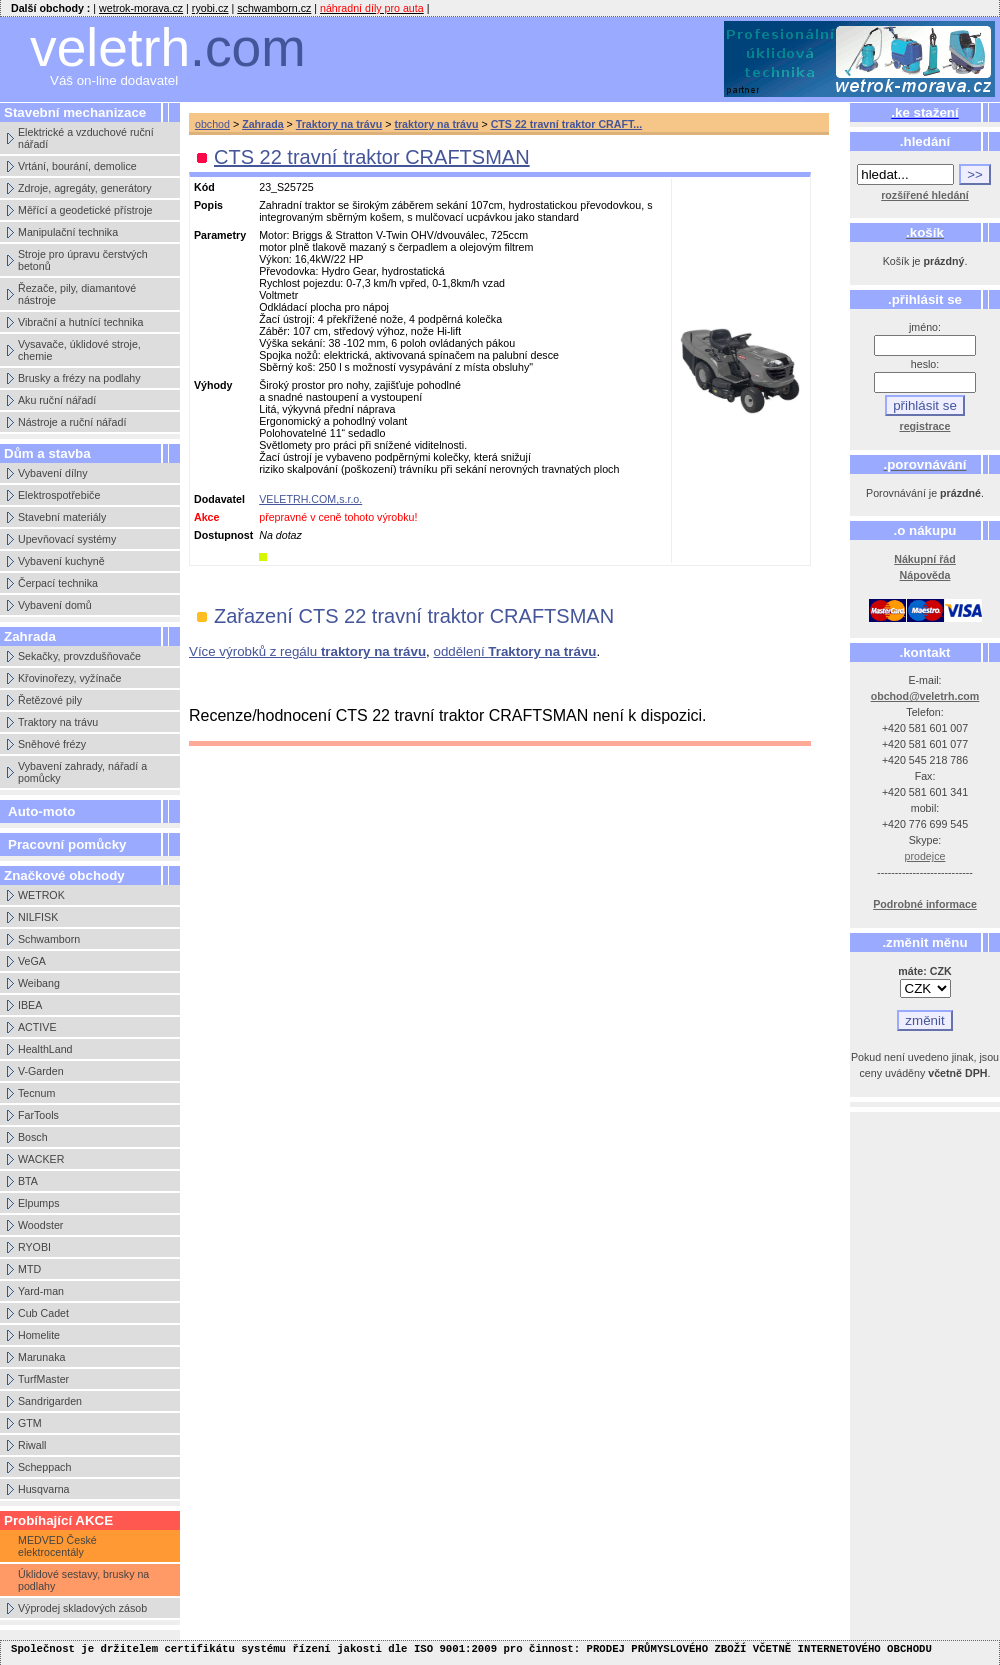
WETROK (41, 895)
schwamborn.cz (274, 8)
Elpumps (38, 1203)
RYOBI (34, 1247)
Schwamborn (49, 939)
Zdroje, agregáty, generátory (85, 188)
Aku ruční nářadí (57, 400)
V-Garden (41, 1071)
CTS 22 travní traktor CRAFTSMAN (372, 157)
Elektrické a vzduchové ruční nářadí (86, 138)
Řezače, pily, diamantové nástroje (77, 294)
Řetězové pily (50, 700)
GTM (30, 1423)
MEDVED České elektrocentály (57, 1546)
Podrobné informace (925, 904)
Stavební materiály (62, 517)
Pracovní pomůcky (67, 844)
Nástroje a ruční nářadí (72, 422)
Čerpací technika (58, 583)
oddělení (514, 651)
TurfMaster (43, 1379)
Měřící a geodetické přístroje (85, 210)
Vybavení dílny (53, 473)
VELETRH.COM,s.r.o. (310, 499)
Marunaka (41, 1357)
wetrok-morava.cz (141, 8)
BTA (28, 1181)
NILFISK (38, 917)
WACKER (41, 1159)
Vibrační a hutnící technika (80, 322)
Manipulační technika (68, 232)
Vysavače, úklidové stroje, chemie (79, 350)
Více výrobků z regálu (307, 651)
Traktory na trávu (58, 722)
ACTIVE (37, 1027)
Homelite (39, 1335)
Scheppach (44, 1467)
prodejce (925, 856)
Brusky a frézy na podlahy (79, 378)
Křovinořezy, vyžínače (69, 678)
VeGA (32, 961)
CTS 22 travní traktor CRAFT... (567, 124)
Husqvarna (44, 1489)
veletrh (168, 47)
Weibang (39, 983)
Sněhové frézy (52, 744)
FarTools (38, 1115)
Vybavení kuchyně (61, 561)
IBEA (30, 1005)
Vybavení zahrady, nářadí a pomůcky (82, 772)
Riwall (32, 1445)
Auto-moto (41, 811)
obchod (212, 124)
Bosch (33, 1137)
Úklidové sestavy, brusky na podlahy (83, 1580)
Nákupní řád (925, 559)
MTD (29, 1269)
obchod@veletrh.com (925, 696)
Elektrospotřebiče (59, 495)
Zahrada (262, 124)
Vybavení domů (55, 605)
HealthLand (45, 1049)
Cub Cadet (43, 1313)
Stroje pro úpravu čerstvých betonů (83, 260)
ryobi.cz (210, 8)
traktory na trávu (436, 124)
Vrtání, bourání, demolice (77, 166)
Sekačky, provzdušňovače (79, 656)
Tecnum (36, 1093)
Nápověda (925, 575)
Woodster (40, 1225)
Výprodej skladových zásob (82, 1608)
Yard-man (41, 1291)
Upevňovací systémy (67, 539)
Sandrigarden (50, 1401)
